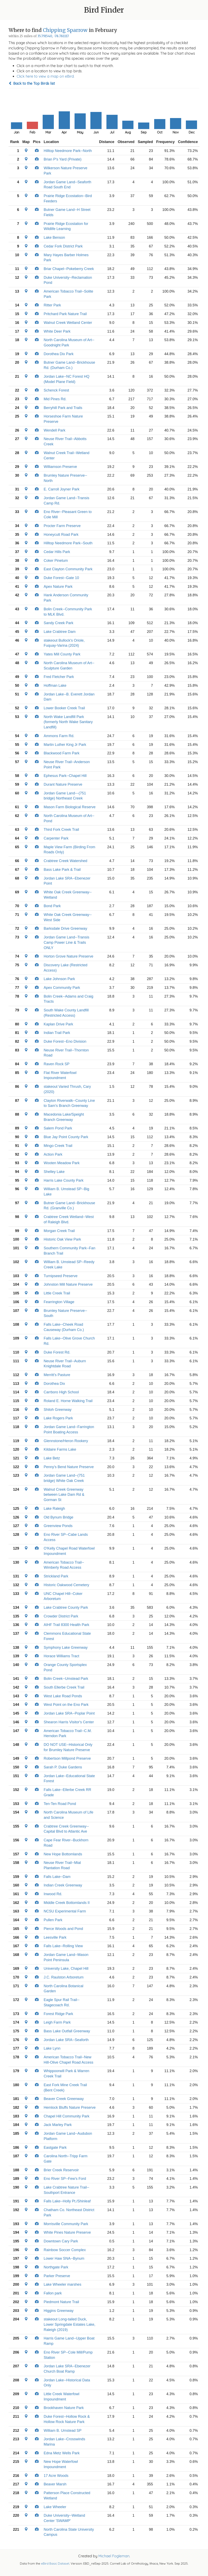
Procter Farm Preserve (62, 526)
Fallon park (53, 2293)
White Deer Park (57, 331)
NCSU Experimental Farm (65, 1911)
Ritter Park (52, 305)
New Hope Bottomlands (63, 1854)
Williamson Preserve (60, 467)
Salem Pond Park (58, 1128)
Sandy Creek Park (58, 623)
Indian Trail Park (57, 1033)
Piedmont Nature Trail (61, 2302)
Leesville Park (55, 1937)
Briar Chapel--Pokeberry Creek (69, 269)
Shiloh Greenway (58, 1410)
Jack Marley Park (58, 2125)
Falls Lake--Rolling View (63, 1946)
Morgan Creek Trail (59, 1231)
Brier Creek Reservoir (61, 2170)
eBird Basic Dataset (55, 2563)
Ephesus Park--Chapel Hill (65, 776)
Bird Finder (104, 10)
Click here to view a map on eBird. (45, 76)
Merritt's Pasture (57, 1375)
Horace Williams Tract (61, 1656)
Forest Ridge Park (58, 2014)
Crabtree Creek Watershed (65, 861)
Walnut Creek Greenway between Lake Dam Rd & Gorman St (64, 1494)
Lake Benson (54, 237)
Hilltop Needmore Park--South (68, 543)
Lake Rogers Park (58, 1418)
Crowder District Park (61, 1616)
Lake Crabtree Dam (60, 632)
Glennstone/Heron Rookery (66, 1441)
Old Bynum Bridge (58, 1517)
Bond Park (52, 906)
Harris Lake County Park (63, 1180)
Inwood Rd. (53, 1894)
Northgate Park (56, 2267)
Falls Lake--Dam (57, 1877)
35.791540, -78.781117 (53, 36)
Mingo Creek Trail (58, 1146)
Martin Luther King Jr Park (65, 745)
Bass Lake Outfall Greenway (67, 2031)
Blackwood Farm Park (61, 753)
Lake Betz (52, 1458)
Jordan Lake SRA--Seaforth (66, 2040)
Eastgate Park (55, 2147)
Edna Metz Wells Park (62, 2453)
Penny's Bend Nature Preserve (69, 1467)
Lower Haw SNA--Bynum (64, 2258)
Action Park (53, 1154)
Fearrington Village (59, 1302)
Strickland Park (56, 1576)
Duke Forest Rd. (57, 1352)
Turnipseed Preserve (60, 1276)
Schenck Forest (56, 390)
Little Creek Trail (57, 1293)
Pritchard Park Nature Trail (65, 314)
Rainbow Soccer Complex (65, 2250)
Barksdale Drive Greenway (65, 928)
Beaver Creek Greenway (64, 2099)
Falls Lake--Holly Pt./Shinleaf (67, 2201)
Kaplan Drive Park (58, 1024)
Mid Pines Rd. (55, 399)
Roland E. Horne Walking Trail (68, 1401)
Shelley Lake (54, 1172)
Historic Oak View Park (62, 1239)
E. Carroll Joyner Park (61, 489)
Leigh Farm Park (57, 2022)
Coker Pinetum (56, 561)
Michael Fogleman (113, 2556)
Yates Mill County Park (62, 654)
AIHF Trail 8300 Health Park (66, 1625)
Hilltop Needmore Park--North (68, 151)
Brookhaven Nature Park (64, 2408)
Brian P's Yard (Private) (62, 159)
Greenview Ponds (58, 1526)
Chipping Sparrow (65, 30)
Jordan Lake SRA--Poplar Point (69, 1713)
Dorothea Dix (54, 1384)
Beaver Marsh (55, 2484)
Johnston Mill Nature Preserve (68, 1284)
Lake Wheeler (55, 2507)
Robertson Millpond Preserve (67, 1758)
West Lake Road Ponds (63, 1696)
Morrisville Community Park (66, 2224)
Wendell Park (54, 430)
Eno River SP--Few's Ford (65, 2179)
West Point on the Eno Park (66, 1705)
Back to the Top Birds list (32, 83)
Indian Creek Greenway (63, 1885)
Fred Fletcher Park (59, 677)
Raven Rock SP (56, 1064)
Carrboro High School (61, 1392)
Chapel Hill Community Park (66, 2116)
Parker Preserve (57, 2276)
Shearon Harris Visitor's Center (69, 1722)
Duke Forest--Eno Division (65, 1041)
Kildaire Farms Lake (60, 1449)
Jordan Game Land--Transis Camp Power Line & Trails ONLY (66, 942)
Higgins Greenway (59, 2311)
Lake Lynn (52, 2048)
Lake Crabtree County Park (66, 1607)
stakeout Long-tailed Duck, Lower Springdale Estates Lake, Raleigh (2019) (69, 2324)
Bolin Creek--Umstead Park (66, 1679)
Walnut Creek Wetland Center (68, 323)
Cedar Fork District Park (63, 246)
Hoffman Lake (55, 685)
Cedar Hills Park (57, 552)
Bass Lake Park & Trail (62, 870)
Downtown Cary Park (61, 2241)
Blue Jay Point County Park (66, 1137)
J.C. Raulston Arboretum (63, 1977)
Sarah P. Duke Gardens (63, 1767)
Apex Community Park (62, 988)
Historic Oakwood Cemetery (66, 1585)
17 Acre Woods (56, 2476)
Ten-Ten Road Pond (60, 1804)
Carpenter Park (56, 838)
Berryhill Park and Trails (63, 408)
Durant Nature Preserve (63, 784)
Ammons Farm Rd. (59, 736)
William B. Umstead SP (62, 2430)
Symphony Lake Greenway (66, 1647)
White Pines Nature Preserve (67, 2232)
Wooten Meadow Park (62, 1163)
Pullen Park (53, 1920)
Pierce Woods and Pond (63, 1929)
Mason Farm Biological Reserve (69, 807)
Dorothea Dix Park (59, 354)
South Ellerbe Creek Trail (64, 1687)
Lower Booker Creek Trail (64, 708)
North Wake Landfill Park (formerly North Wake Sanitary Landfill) (68, 722)
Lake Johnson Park (59, 979)
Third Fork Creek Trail (61, 830)
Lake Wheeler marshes (62, 2284)
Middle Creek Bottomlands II (67, 1903)
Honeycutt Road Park (61, 535)
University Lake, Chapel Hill (66, 1968)
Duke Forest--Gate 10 (61, 578)
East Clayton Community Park (68, 569)
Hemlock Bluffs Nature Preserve (70, 2107)
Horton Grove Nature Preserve (68, 956)
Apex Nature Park (58, 587)
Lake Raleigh (54, 1509)
